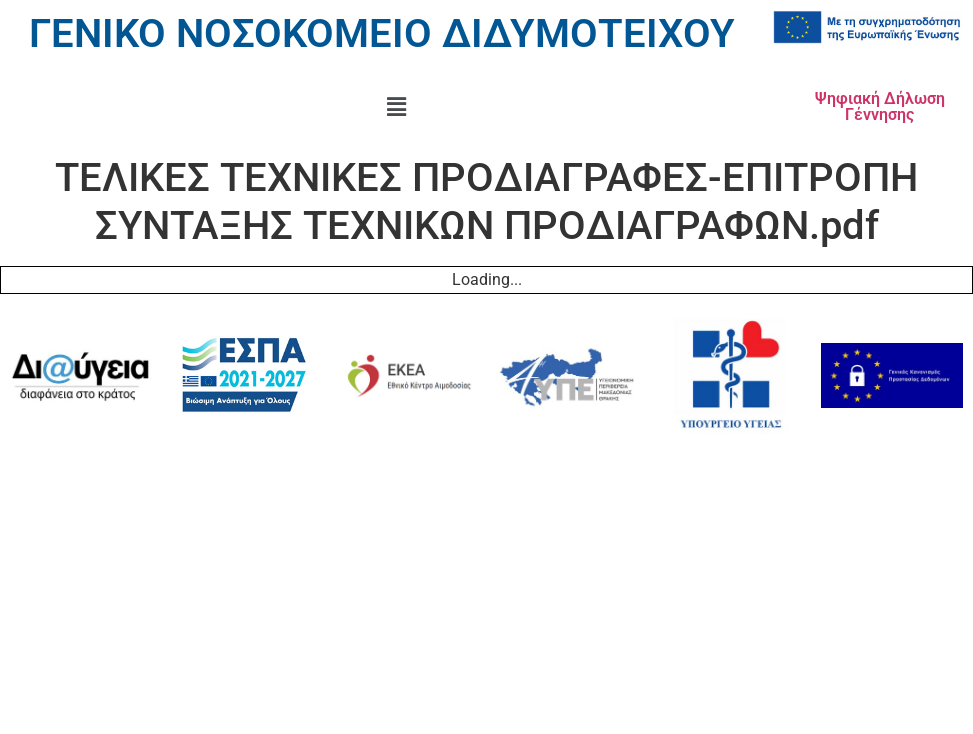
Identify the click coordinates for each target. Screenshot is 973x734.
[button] (396, 107)
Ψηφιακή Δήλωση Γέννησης (880, 106)
